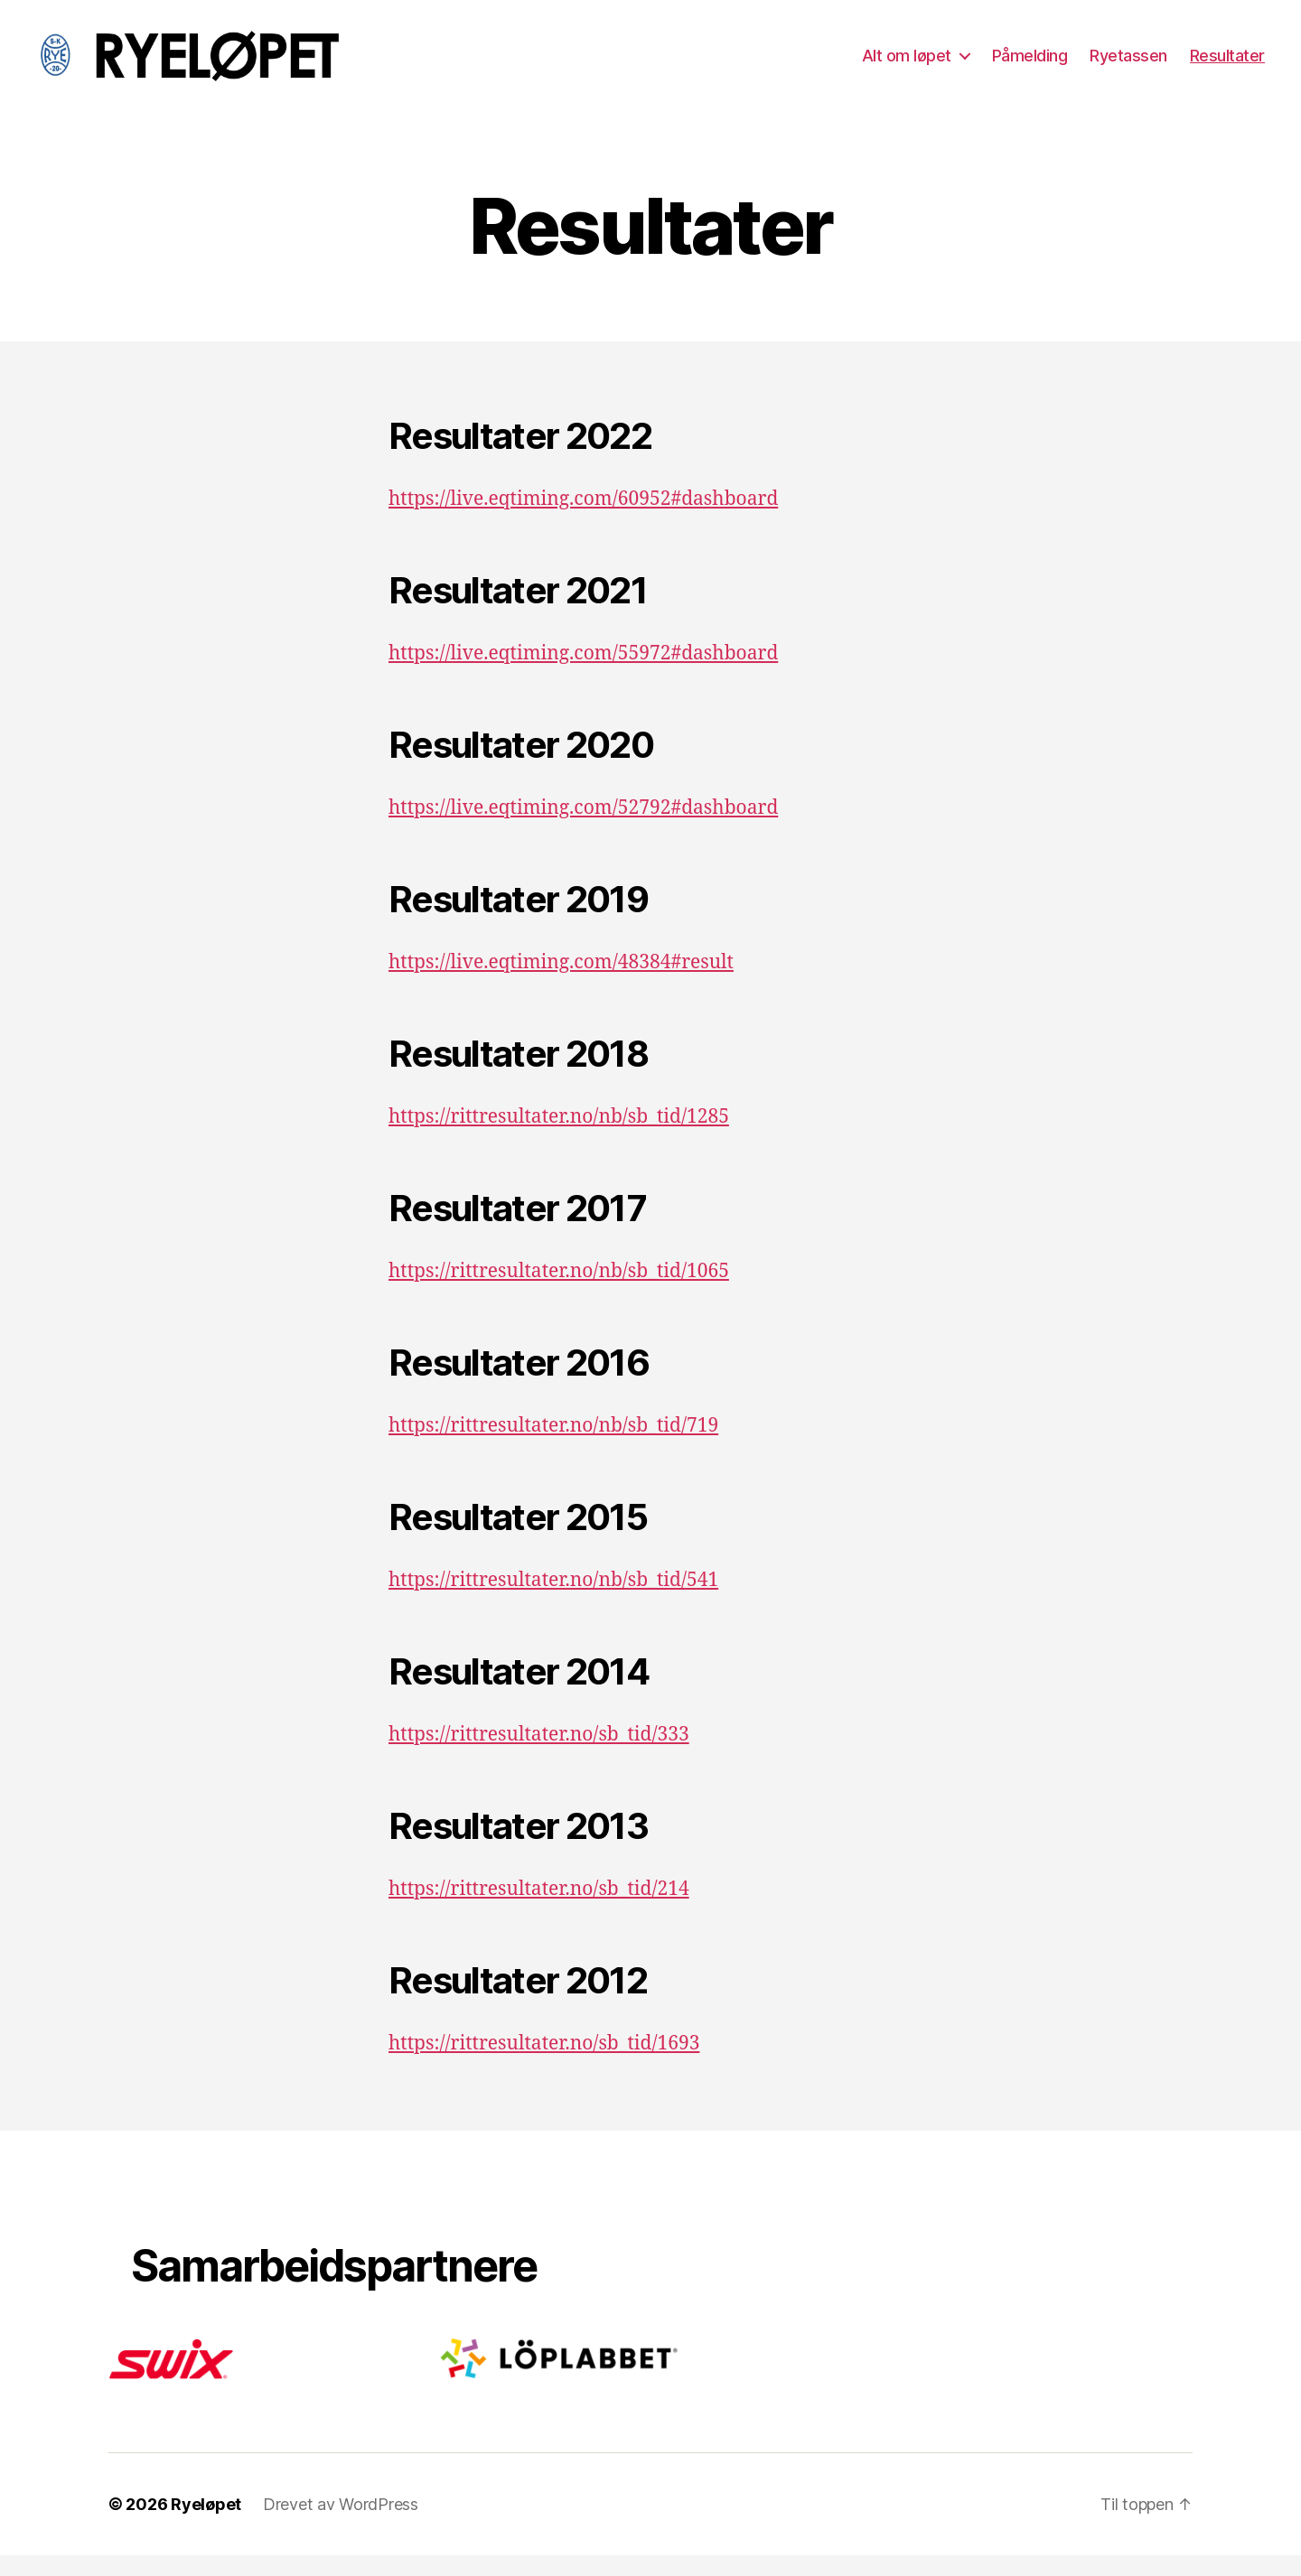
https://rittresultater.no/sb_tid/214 (538, 1911)
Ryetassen (1128, 65)
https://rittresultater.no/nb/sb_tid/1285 (558, 1138)
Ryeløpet (206, 2524)
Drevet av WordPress (340, 2524)
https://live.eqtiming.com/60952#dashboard (583, 521)
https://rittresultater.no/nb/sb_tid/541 (553, 1602)
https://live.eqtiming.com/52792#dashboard (583, 829)
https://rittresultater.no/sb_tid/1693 (543, 2065)
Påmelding (1030, 65)
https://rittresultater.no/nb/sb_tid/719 (553, 1447)
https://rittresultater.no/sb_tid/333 (538, 1756)
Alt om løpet (906, 65)
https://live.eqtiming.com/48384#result (561, 984)
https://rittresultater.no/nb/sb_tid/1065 (558, 1293)
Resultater (1227, 65)
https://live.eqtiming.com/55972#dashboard (583, 675)
